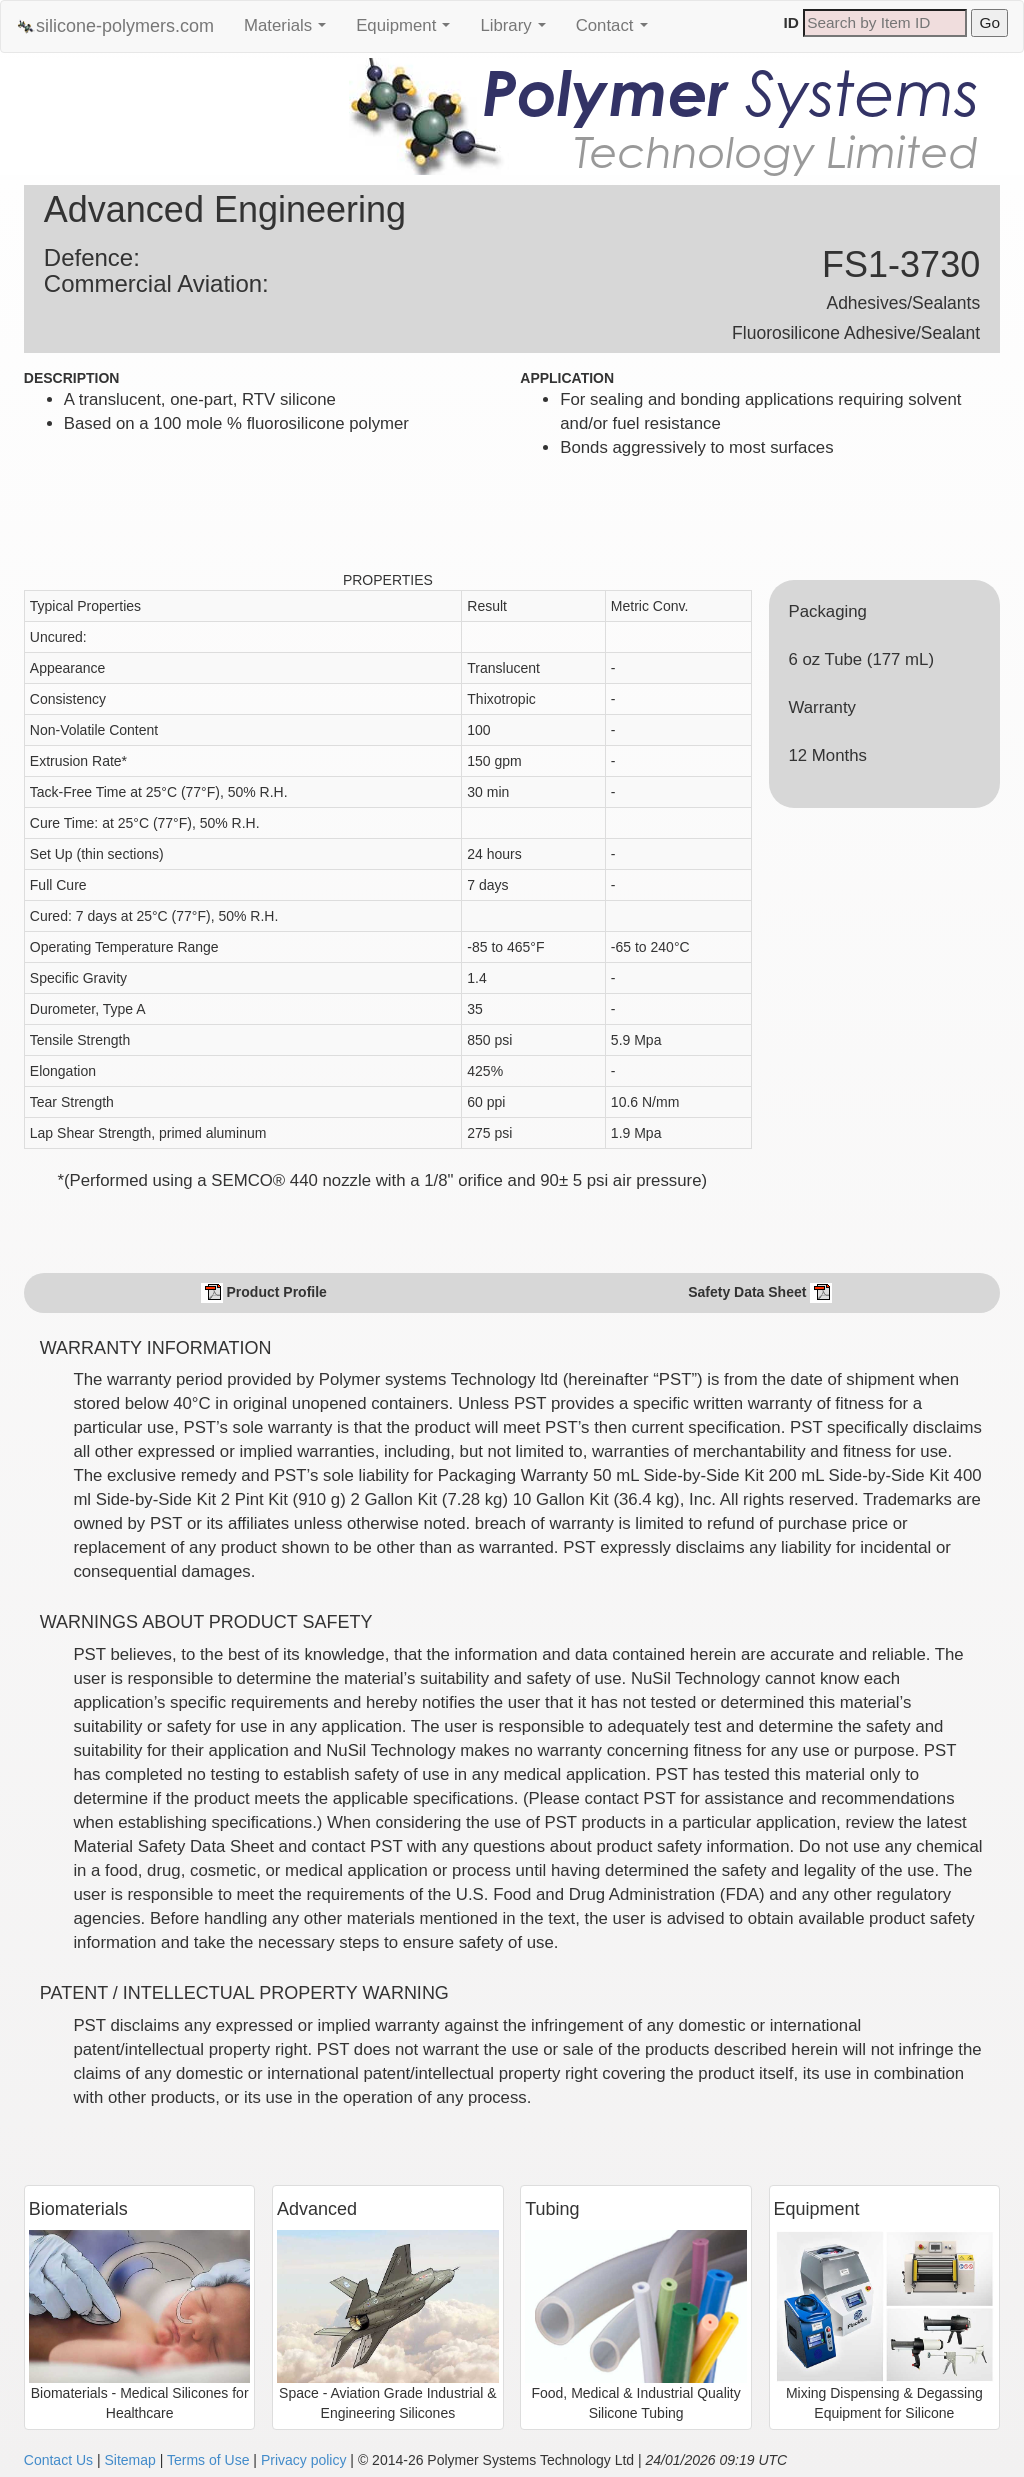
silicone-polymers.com (115, 26)
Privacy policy (304, 2460)
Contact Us (58, 2460)
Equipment (408, 31)
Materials (290, 31)
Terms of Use (208, 2460)
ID (791, 22)
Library (517, 31)
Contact (617, 31)
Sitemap (129, 2460)
